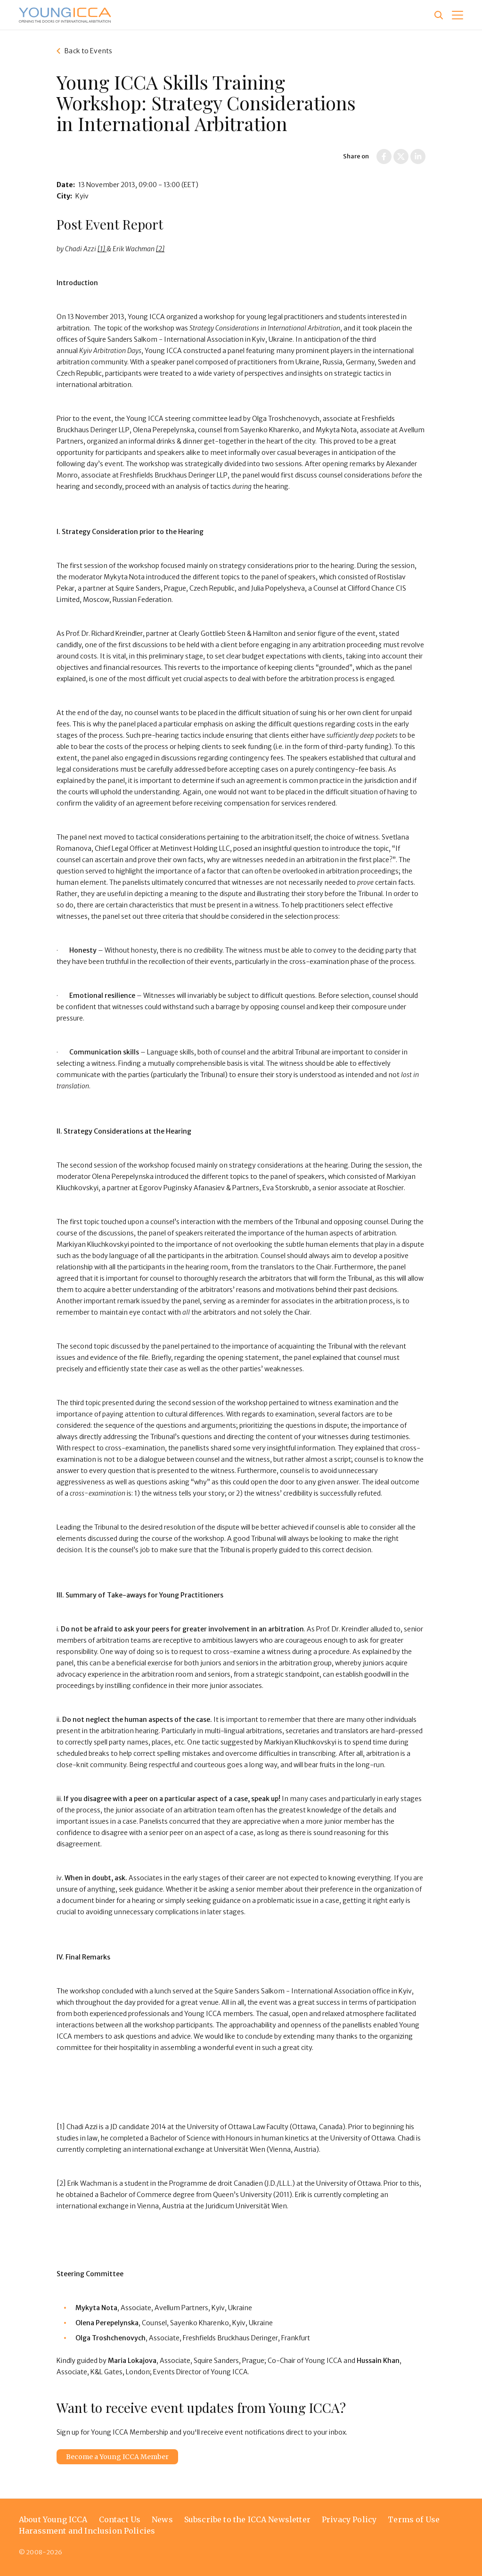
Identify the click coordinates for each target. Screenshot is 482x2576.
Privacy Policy (349, 2519)
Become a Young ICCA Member (117, 2457)
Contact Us (120, 2519)
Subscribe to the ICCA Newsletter (247, 2519)
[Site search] (438, 15)
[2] (160, 249)
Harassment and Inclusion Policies (87, 2530)
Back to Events (88, 51)
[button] (457, 15)
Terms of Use (414, 2519)
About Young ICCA (53, 2519)
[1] (102, 249)
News (162, 2519)
